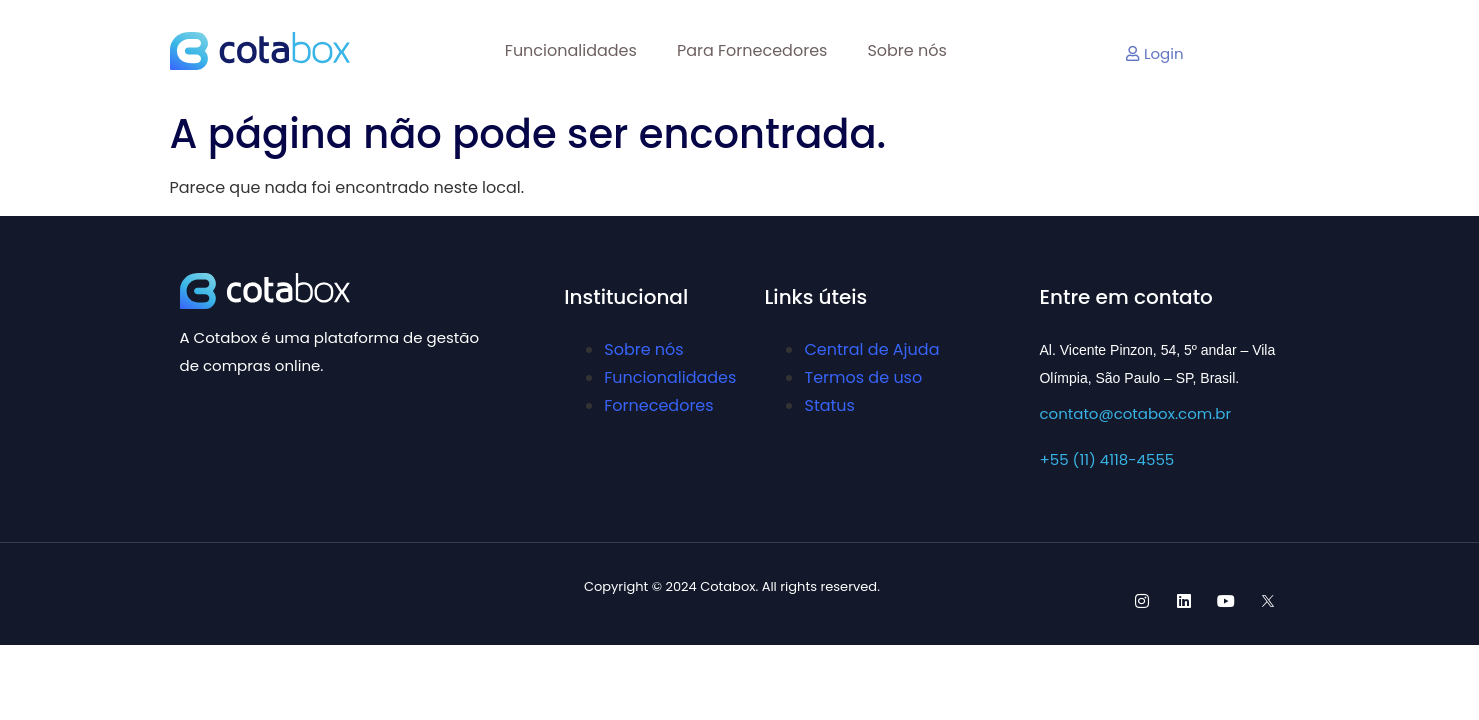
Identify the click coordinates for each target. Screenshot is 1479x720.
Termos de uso (863, 377)
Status (829, 405)
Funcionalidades (571, 50)
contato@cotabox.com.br (1135, 413)
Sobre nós (906, 50)
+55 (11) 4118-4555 (1106, 459)
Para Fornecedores (752, 50)
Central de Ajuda (871, 349)
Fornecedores (658, 405)
